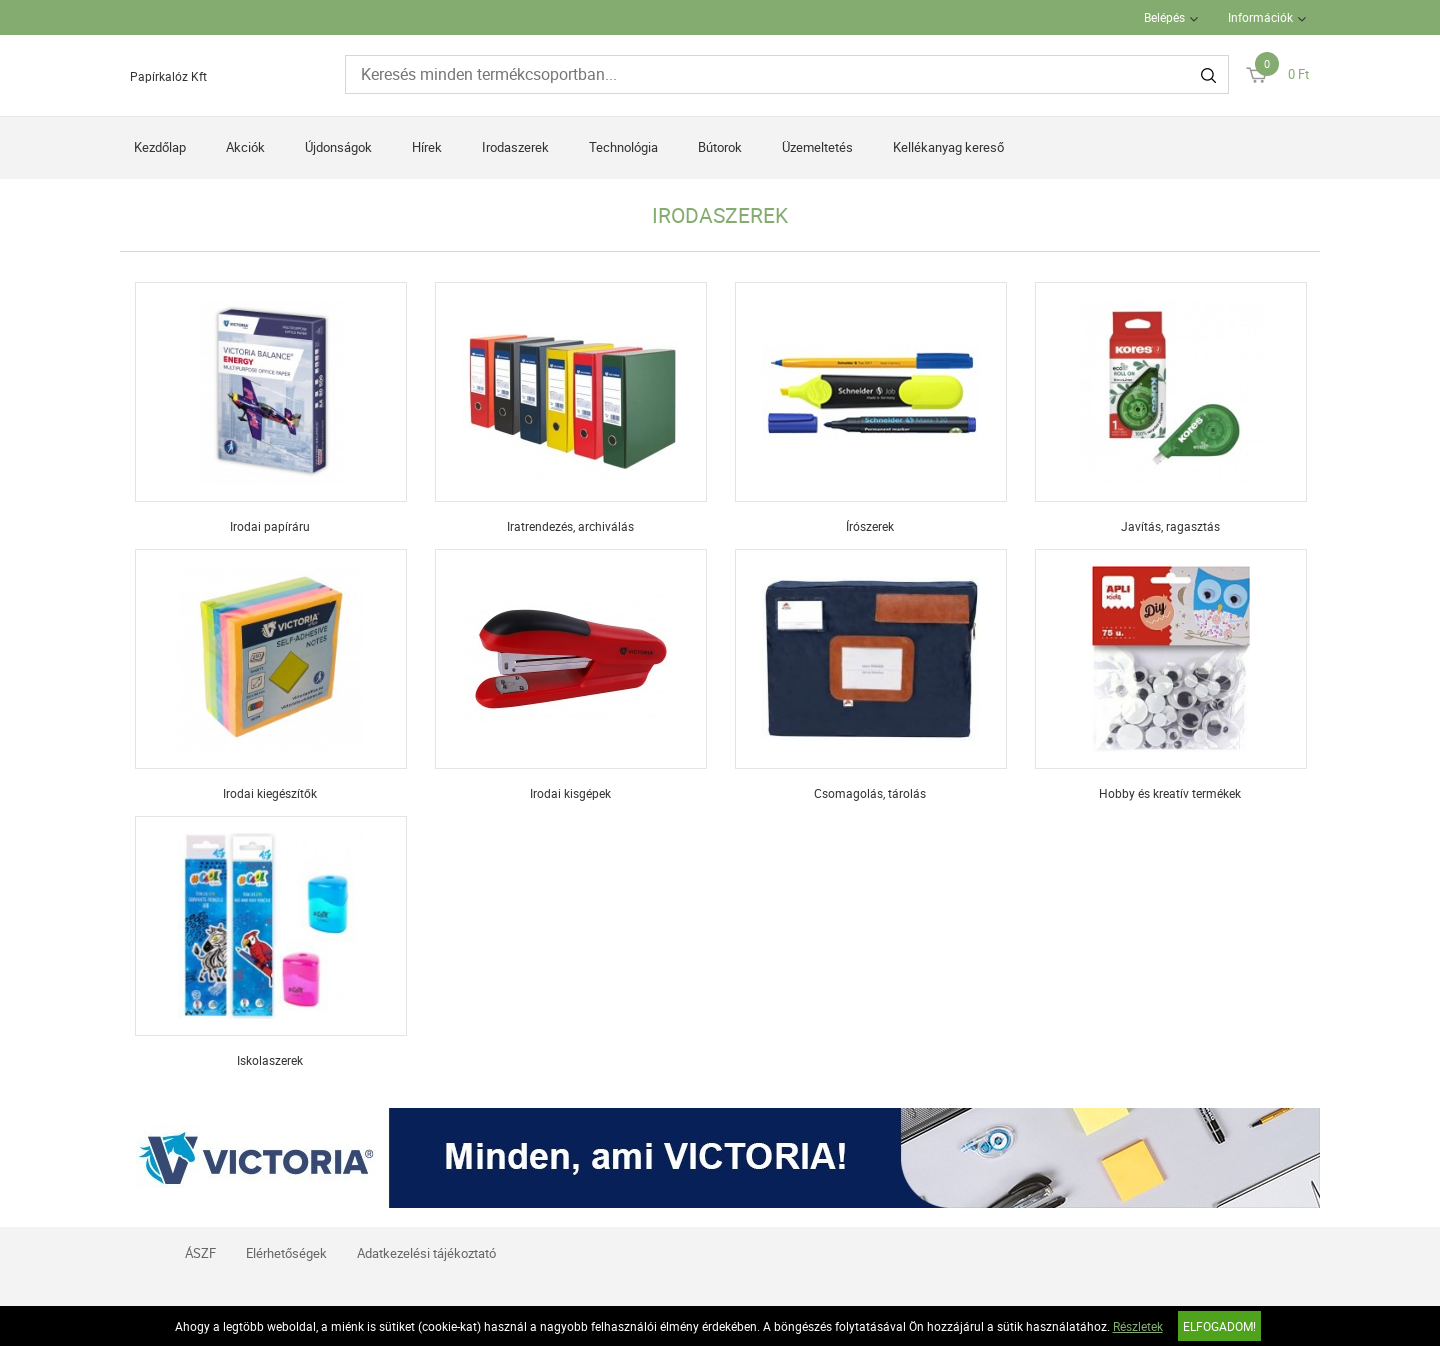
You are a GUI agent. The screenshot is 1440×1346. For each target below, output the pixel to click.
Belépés (1164, 17)
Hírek (427, 147)
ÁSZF (200, 1253)
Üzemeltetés (817, 147)
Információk (1260, 17)
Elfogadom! (1219, 1326)
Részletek (1138, 1326)
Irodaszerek (515, 147)
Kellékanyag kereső (948, 147)
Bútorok (720, 147)
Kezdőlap (160, 147)
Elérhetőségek (286, 1253)
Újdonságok (338, 147)
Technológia (623, 147)
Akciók (245, 147)
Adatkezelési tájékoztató (426, 1253)
